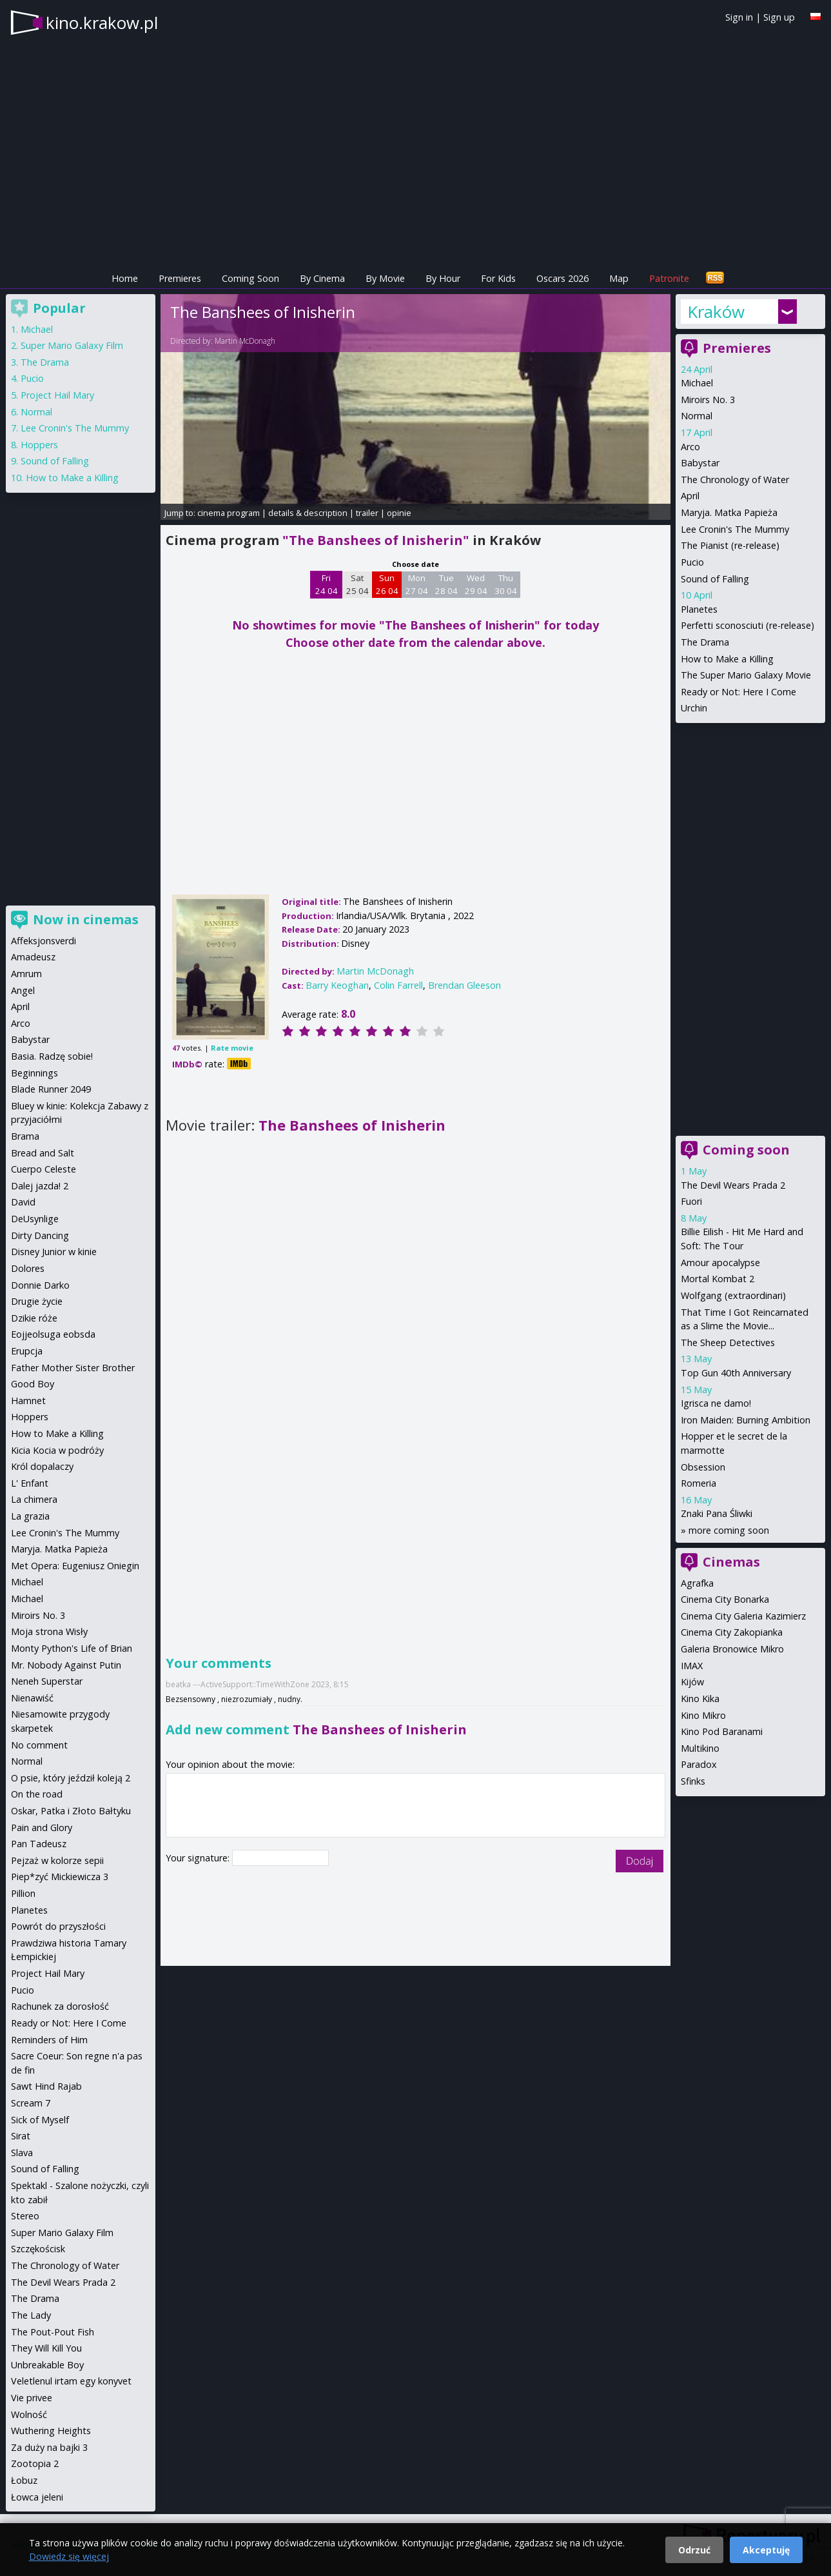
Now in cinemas (86, 919)
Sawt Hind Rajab (46, 2086)
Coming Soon (250, 278)
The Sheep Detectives (728, 1342)
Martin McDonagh (245, 340)
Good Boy (32, 1384)
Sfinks (693, 1781)
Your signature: (199, 1858)
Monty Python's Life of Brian (71, 1648)
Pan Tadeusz (38, 1844)
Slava (22, 2152)
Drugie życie (37, 1301)
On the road (37, 1794)
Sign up (779, 17)
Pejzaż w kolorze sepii (57, 1860)
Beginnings (34, 1073)
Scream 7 (30, 2103)
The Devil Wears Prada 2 (733, 1185)
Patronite (669, 278)
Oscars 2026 (562, 278)
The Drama (705, 642)
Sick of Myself (40, 2120)
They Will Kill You (46, 2348)
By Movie (385, 278)
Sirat (20, 2136)
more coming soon (729, 1530)
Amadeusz (33, 957)
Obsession (703, 1467)
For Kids (498, 278)
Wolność (29, 2414)
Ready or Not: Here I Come (738, 692)
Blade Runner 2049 (51, 1089)
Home (125, 278)
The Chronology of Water (735, 479)
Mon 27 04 (417, 584)
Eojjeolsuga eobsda (53, 1334)
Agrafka (697, 1583)
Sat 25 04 (357, 584)
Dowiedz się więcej (69, 2556)
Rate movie (232, 1048)
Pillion (23, 1893)
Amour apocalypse (720, 1262)
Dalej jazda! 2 (39, 1186)
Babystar (700, 463)
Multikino (700, 1748)
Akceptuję (766, 2550)
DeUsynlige (35, 1219)
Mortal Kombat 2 (717, 1279)
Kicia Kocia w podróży (57, 1450)
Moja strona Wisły (49, 1631)
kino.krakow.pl (102, 22)
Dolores (27, 1268)
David (23, 1202)
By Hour (442, 278)
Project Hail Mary (57, 395)
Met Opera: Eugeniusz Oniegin (75, 1566)
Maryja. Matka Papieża (729, 512)
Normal (696, 416)
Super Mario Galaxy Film (72, 345)
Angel (23, 990)
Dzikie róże (34, 1318)
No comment (39, 1745)
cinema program (228, 513)
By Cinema (322, 278)
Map (619, 278)
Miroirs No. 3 (708, 399)
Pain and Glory (41, 1827)
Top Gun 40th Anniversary (736, 1373)
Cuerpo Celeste (43, 1169)
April (690, 496)
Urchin (694, 708)
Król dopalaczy (42, 1466)
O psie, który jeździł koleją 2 (70, 1778)
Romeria (698, 1483)
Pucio (692, 562)
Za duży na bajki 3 (49, 2447)
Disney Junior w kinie (54, 1251)
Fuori (691, 1201)
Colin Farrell (398, 985)
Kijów (692, 1682)
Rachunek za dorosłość (60, 2006)
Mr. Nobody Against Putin (66, 1665)
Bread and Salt (42, 1153)
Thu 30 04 (505, 584)
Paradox (699, 1764)
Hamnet (28, 1400)
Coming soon (746, 1149)
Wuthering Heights (51, 2430)
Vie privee (31, 2398)
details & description (307, 513)
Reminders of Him (49, 2040)
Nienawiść (32, 1698)
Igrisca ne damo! (716, 1403)
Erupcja (27, 1351)
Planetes (699, 609)
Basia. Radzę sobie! (52, 1056)
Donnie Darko (40, 1285)
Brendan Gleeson (464, 985)
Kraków (716, 311)
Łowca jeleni (37, 2497)
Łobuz (24, 2480)
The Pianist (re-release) (730, 545)
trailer (367, 513)
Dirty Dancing (40, 1235)
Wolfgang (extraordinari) (733, 1295)
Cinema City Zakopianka (732, 1632)
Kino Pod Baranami (722, 1731)
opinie (399, 513)
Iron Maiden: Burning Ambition (745, 1420)
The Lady (31, 2315)
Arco (690, 447)
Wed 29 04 (476, 584)
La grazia (30, 1516)
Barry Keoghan (337, 985)
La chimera (34, 1499)
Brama (25, 1136)
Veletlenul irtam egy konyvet (71, 2381)
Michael (697, 383)
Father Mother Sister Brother (73, 1368)
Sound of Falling (715, 579)
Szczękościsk (38, 2249)
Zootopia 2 (35, 2463)
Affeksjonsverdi (43, 941)
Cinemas (731, 1561)
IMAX (692, 1666)
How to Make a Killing (727, 659)
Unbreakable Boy (47, 2365)
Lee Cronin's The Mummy (735, 529)
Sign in (739, 17)
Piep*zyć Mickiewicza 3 (59, 1876)
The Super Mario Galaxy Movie (746, 675)
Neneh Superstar (47, 1681)
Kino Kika (700, 1698)
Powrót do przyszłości (58, 1926)
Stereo (25, 2216)
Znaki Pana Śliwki (716, 1513)
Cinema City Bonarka (725, 1599)
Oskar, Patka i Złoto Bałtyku (71, 1811)
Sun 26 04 (387, 584)
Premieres (180, 278)
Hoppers (39, 445)
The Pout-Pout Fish (52, 2332)
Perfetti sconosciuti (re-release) (747, 625)
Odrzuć (694, 2550)
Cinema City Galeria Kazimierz (743, 1616)
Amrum (26, 973)
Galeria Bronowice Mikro (732, 1649)
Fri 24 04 (326, 584)
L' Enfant (29, 1483)
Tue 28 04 (446, 584)
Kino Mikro (703, 1715)
